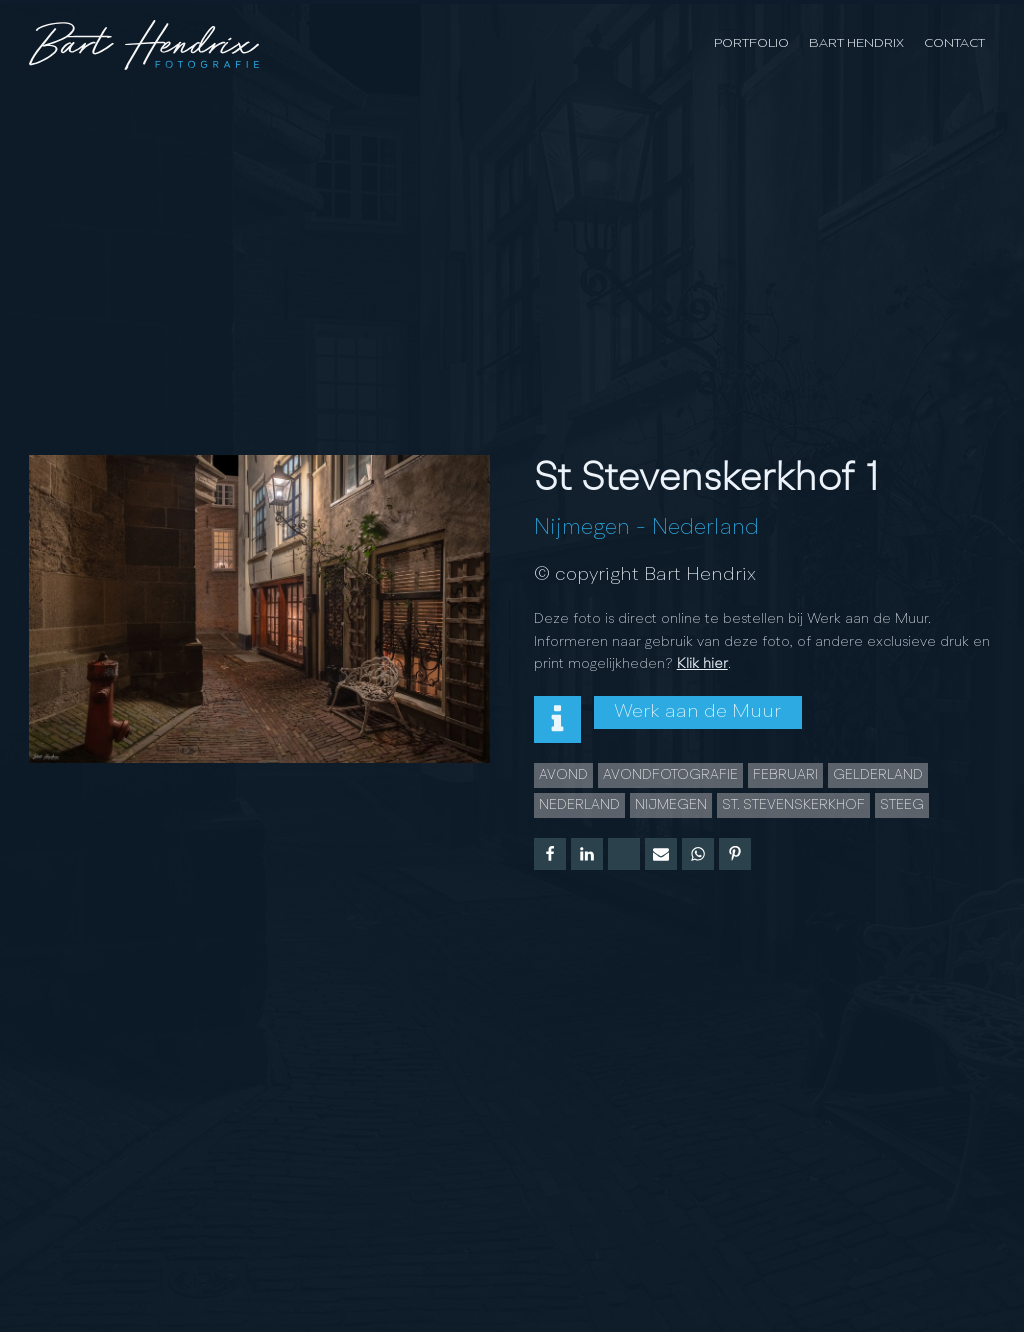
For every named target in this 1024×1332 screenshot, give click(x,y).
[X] (624, 854)
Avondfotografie (670, 775)
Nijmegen (582, 528)
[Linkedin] (587, 854)
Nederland (705, 528)
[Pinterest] (735, 854)
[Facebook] (550, 854)
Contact (954, 43)
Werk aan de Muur (697, 712)
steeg (902, 805)
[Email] (661, 854)
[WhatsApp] (698, 854)
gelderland (878, 775)
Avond (563, 775)
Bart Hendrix (856, 43)
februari (785, 775)
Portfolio (751, 43)
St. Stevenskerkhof (793, 805)
